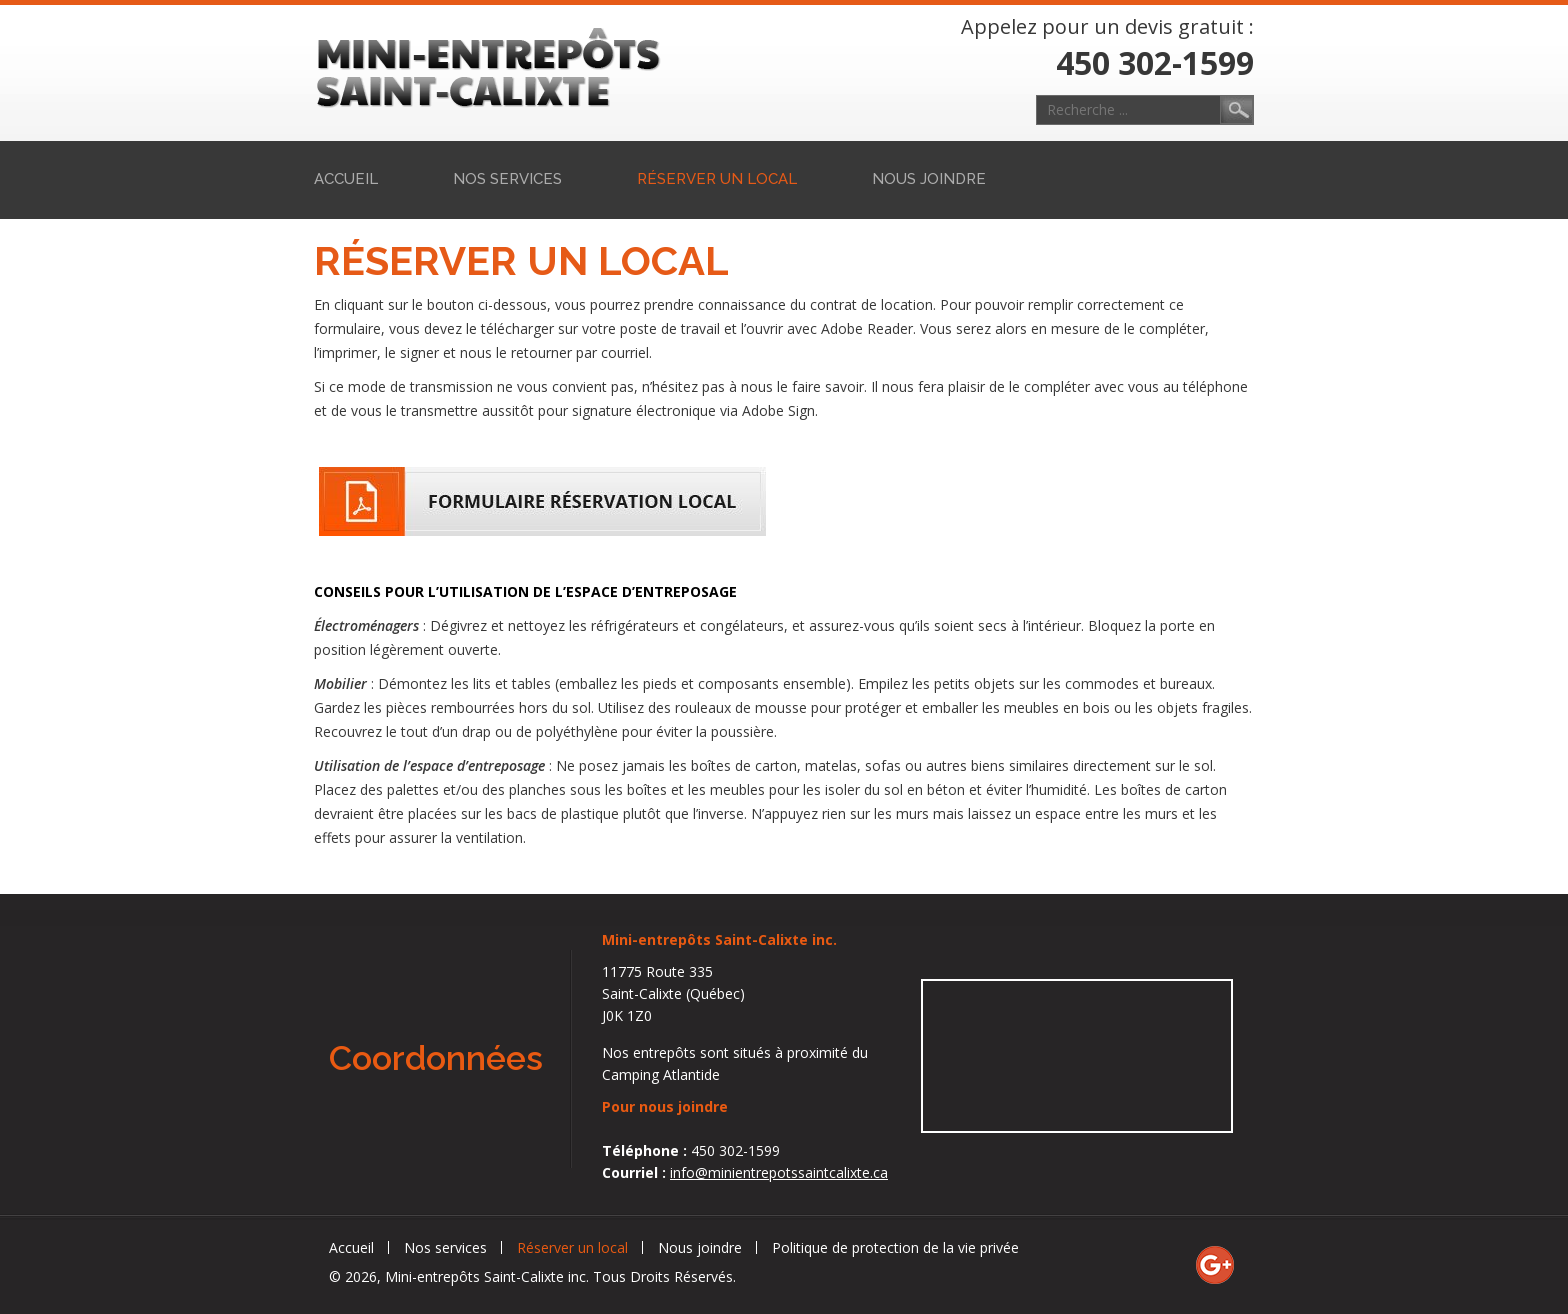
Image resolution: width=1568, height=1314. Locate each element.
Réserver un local (717, 179)
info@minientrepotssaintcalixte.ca (779, 1172)
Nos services (507, 179)
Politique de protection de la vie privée (895, 1247)
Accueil (346, 179)
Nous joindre (929, 179)
